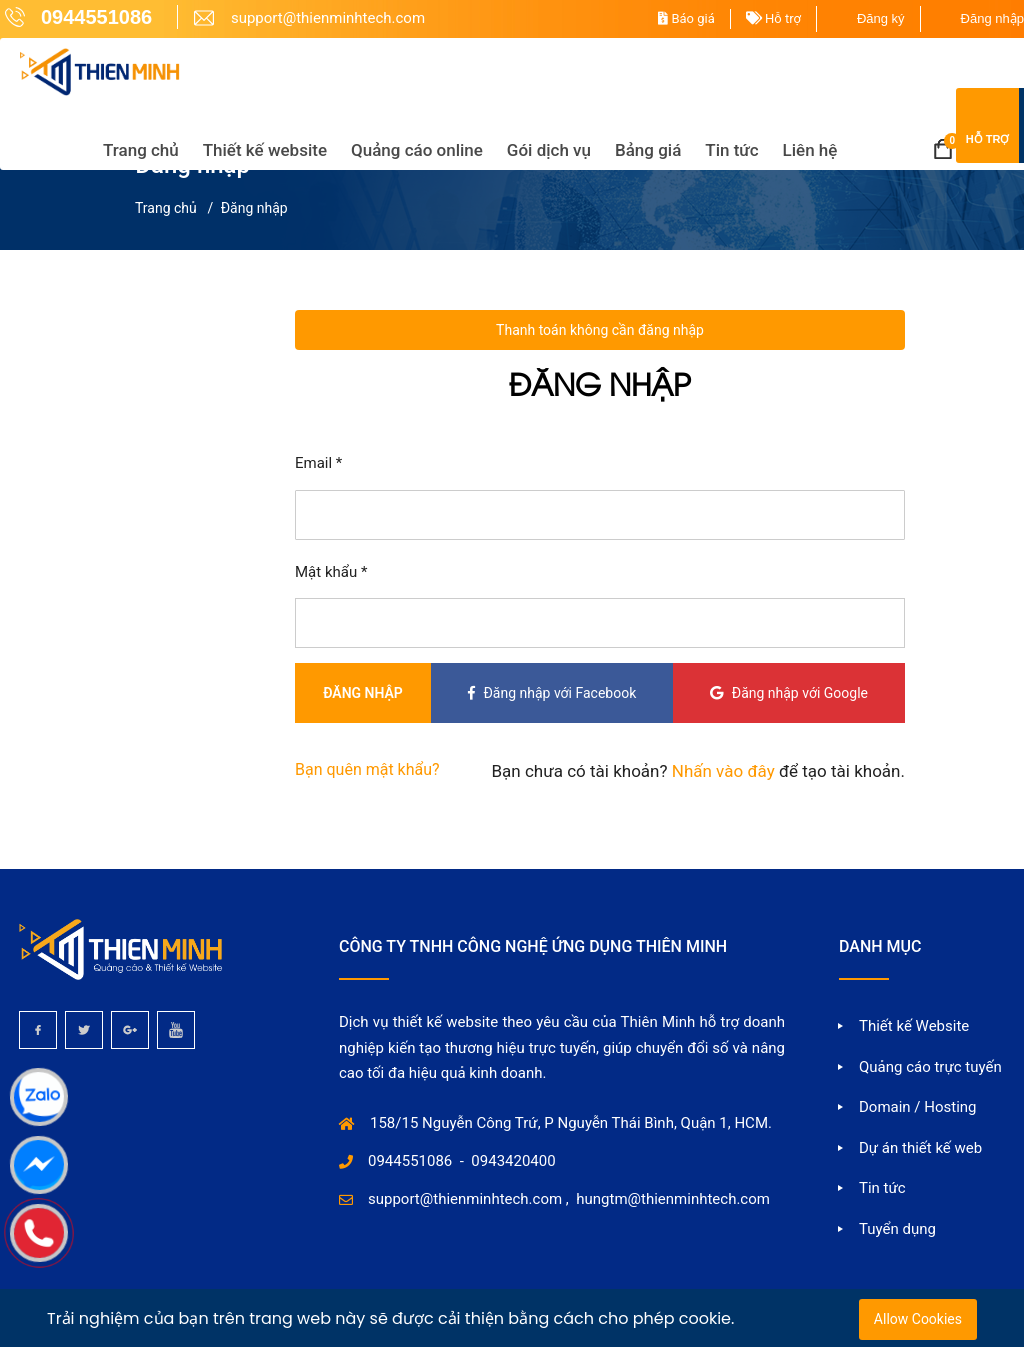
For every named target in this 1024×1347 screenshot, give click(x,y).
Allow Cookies (918, 1319)
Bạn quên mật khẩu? (367, 769)
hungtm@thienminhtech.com (673, 1199)
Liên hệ (809, 149)
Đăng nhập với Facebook (549, 693)
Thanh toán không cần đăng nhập (600, 330)
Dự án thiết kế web (920, 1148)
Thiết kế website (264, 149)
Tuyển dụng (897, 1229)
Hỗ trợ (773, 18)
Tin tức (730, 149)
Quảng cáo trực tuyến (930, 1067)
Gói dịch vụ (548, 149)
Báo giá (686, 18)
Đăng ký (881, 18)
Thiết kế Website (914, 1026)
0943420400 (513, 1161)
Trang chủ (140, 149)
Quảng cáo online (416, 149)
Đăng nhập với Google (788, 693)
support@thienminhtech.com (465, 1199)
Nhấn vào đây (721, 771)
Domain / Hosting (918, 1107)
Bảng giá (647, 149)
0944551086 (410, 1161)
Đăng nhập (992, 18)
